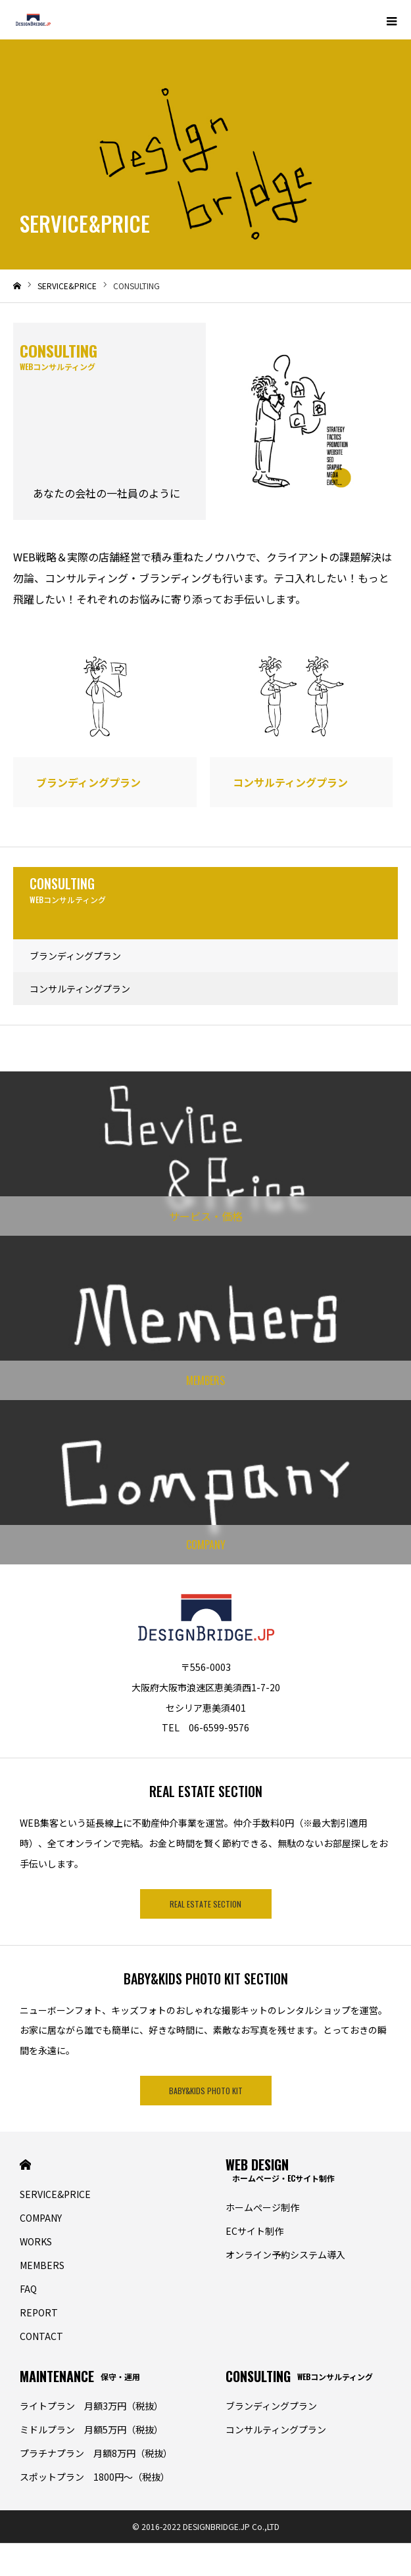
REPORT (39, 2312)
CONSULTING (299, 2376)
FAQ (28, 2288)
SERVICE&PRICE (55, 2194)
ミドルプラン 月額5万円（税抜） (91, 2429)
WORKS (36, 2241)
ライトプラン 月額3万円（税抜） (91, 2405)
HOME (25, 2164)
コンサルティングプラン (80, 988)
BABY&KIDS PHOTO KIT (206, 2090)
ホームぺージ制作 (262, 2207)
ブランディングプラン (75, 955)
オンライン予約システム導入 (285, 2254)
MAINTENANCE (80, 2376)
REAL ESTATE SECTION (205, 1903)
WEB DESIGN (280, 2169)
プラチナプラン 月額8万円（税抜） (96, 2453)
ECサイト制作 (254, 2230)
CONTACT (41, 2336)
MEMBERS (42, 2265)
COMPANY (41, 2217)
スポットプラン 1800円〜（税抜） (95, 2476)
